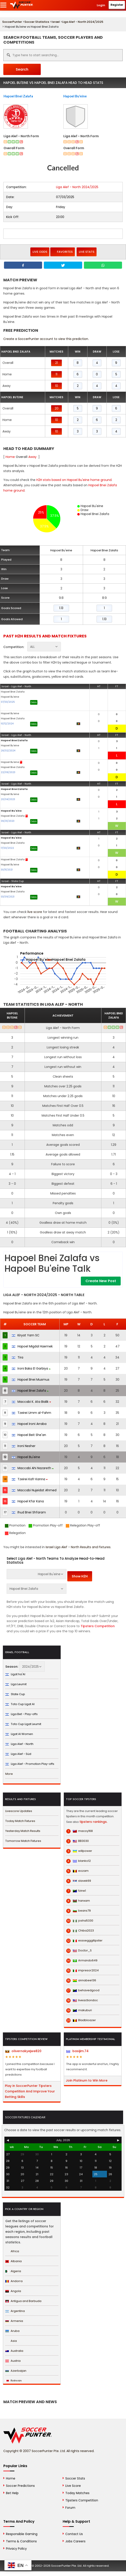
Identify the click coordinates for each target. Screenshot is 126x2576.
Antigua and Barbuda (23, 2301)
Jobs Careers (75, 2541)
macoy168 (79, 1831)
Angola (13, 2291)
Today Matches (77, 2493)
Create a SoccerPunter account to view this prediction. (46, 339)
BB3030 (77, 1841)
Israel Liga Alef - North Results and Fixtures (78, 1547)
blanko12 (78, 1861)
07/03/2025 (8, 702)
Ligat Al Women (19, 1734)
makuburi (79, 2010)
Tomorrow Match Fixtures (23, 1841)
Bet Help (12, 2493)
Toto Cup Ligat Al (20, 1704)
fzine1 (76, 1891)
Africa (12, 2251)
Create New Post (100, 1280)
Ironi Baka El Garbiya (31, 1368)
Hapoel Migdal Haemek (32, 1346)
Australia (14, 2351)
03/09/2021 (7, 896)
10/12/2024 (7, 723)
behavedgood (82, 1990)
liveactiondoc (82, 2000)
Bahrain (13, 2381)
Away (32, 457)
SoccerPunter (12, 22)
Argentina (15, 2311)
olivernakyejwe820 (23, 2051)
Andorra (14, 2281)
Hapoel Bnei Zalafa (18, 96)
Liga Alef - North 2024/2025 (82, 22)
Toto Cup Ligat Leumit (23, 1724)
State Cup (15, 1694)
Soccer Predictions (20, 2485)
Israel (56, 22)
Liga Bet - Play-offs (21, 1714)
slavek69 (78, 1881)
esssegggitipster (84, 1940)
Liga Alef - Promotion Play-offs (29, 1764)
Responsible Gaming (21, 2534)
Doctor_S (79, 1950)
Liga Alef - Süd (18, 1754)
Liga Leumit (16, 1684)
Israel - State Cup (12, 881)
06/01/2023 (7, 821)
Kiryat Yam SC (25, 1335)
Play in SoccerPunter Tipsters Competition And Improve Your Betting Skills (30, 2091)
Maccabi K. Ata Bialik (31, 1401)
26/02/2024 (8, 750)
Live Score (73, 2485)
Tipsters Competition (98, 1626)
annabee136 (81, 1980)
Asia (11, 2341)
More (9, 1774)
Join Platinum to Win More (86, 2080)
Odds (34, 702)
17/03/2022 (7, 848)
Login (101, 5)
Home (10, 457)
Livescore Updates (18, 1811)
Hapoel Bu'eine (75, 96)
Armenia (14, 2321)
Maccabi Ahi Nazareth (33, 1468)
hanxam (78, 1901)
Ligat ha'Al (15, 1674)
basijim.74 (77, 2051)
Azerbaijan (15, 2371)
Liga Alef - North (19, 1744)
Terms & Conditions (21, 2541)
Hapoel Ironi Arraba (29, 1424)
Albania (13, 2261)
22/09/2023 (8, 772)
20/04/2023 (8, 799)
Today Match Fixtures (20, 1821)
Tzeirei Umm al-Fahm (31, 1413)
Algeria (13, 2271)
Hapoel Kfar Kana (28, 1501)
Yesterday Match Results (22, 1831)
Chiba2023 (80, 1930)
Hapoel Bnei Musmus (30, 1379)
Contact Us (74, 2534)
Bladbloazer (81, 2020)
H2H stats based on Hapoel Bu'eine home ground (74, 480)
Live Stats (86, 252)
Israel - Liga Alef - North (16, 686)
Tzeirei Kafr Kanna (30, 1479)
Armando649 (81, 1960)
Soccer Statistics (36, 22)
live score (34, 912)
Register (116, 5)
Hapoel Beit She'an (29, 1435)
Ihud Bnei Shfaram (29, 1512)
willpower (79, 1851)
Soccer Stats (75, 2478)
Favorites (62, 251)
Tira (17, 1357)
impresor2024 (82, 1970)
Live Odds (40, 252)
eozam (77, 1871)
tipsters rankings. (93, 1822)
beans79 (78, 1910)
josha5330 (79, 1920)
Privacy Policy (16, 2548)
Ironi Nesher (23, 1446)
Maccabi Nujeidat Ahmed (34, 1490)
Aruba (12, 2331)
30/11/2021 (7, 869)
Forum (70, 2507)
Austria (13, 2361)
